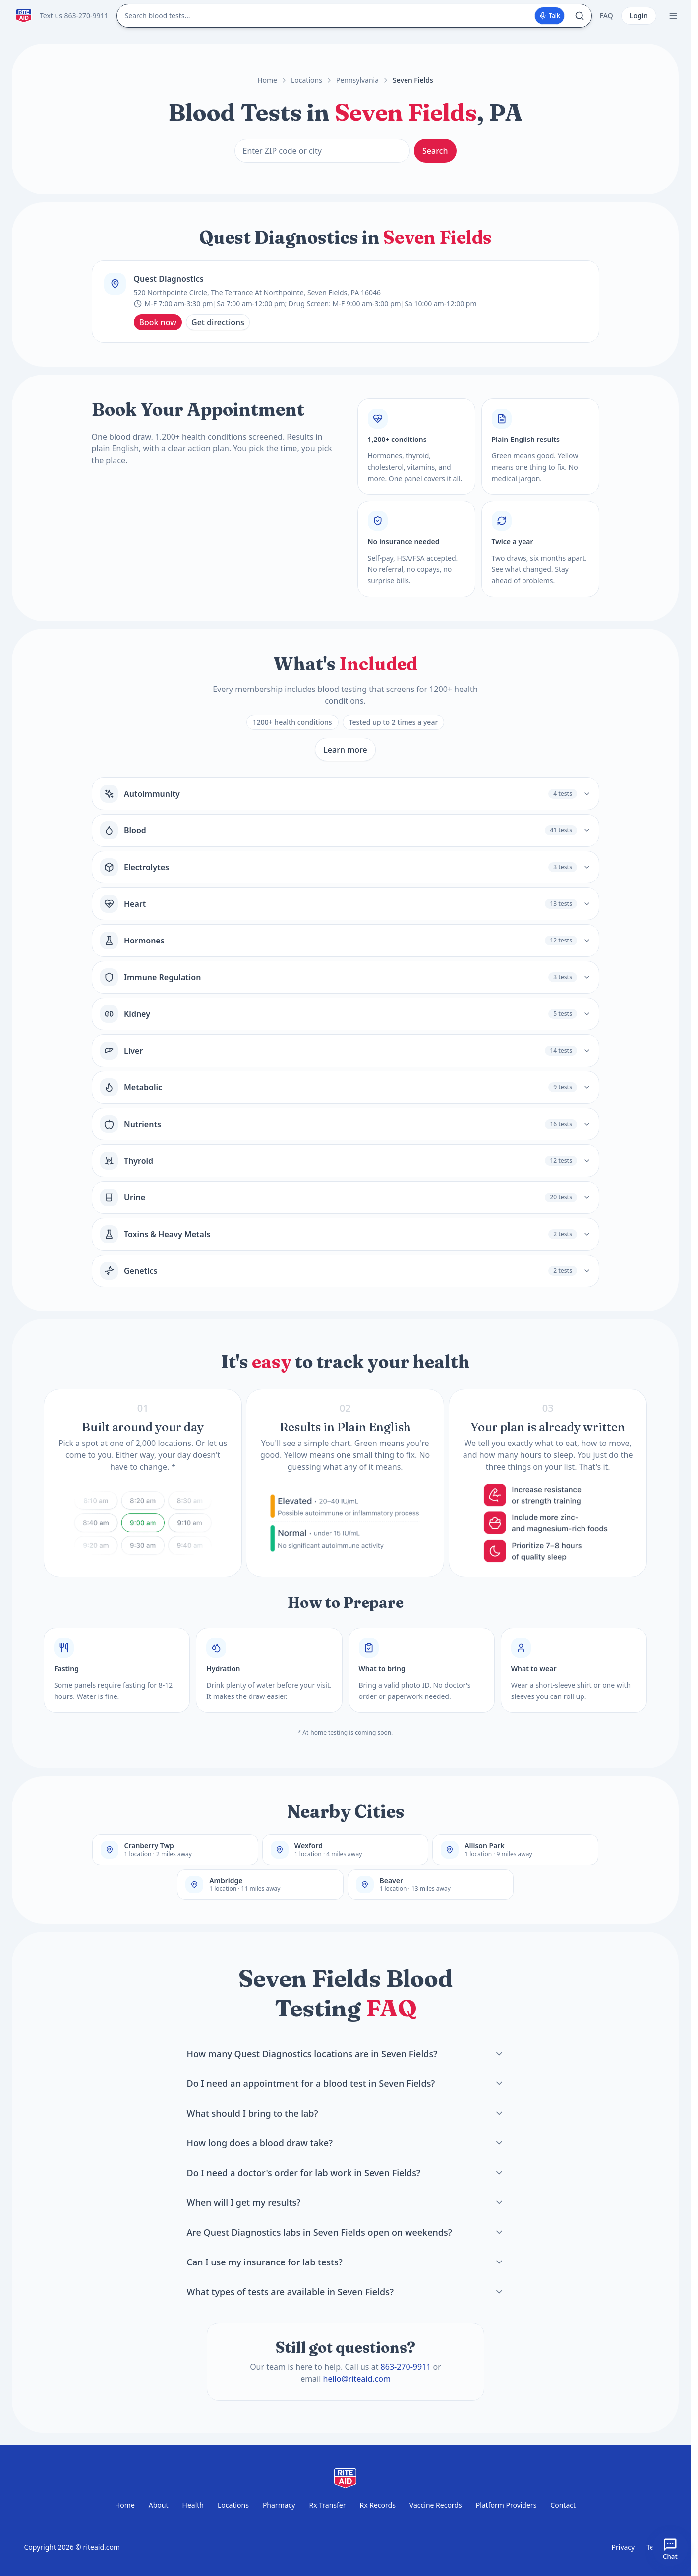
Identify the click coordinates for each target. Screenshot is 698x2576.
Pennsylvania (357, 80)
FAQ (606, 15)
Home (267, 80)
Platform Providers (506, 2505)
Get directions (217, 322)
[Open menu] (673, 16)
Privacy (623, 2547)
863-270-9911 (405, 2366)
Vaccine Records (435, 2505)
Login (639, 15)
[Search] (579, 15)
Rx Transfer (327, 2505)
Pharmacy (279, 2505)
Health (193, 2505)
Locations (306, 80)
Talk (549, 15)
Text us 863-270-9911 (74, 15)
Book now (158, 322)
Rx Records (377, 2505)
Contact (563, 2505)
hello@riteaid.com (356, 2378)
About (159, 2505)
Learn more (345, 749)
